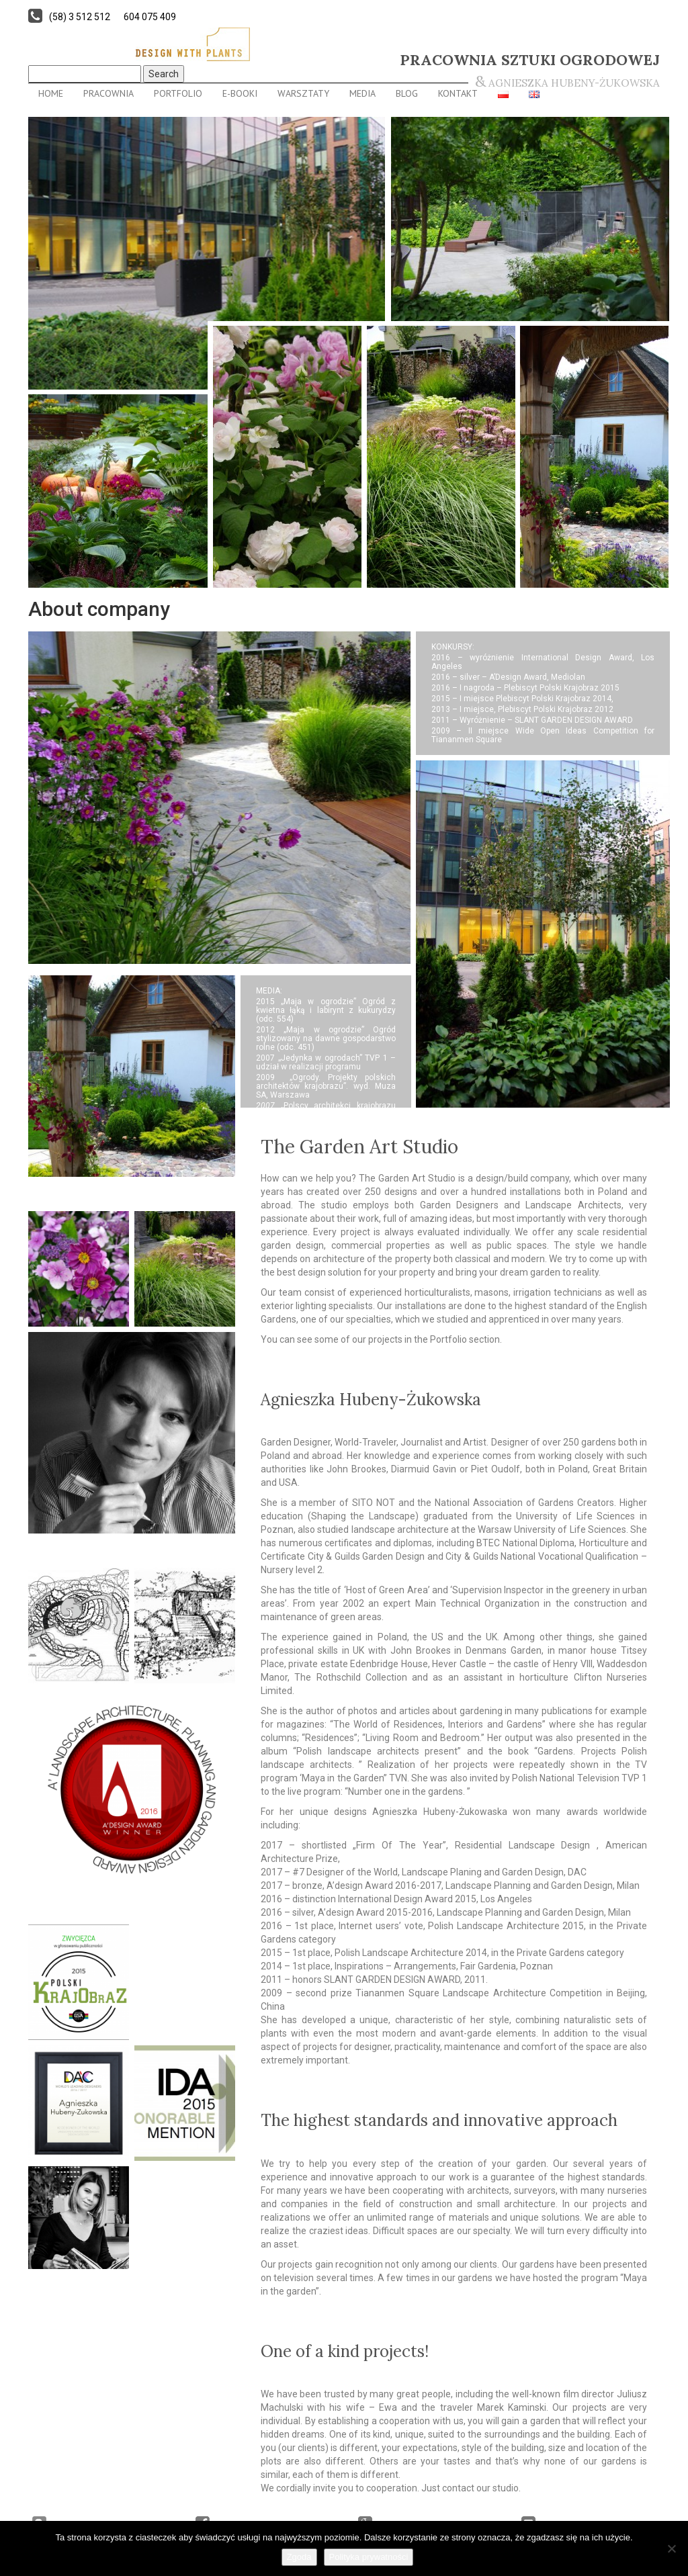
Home (50, 93)
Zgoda (299, 2557)
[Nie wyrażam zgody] (671, 2548)
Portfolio (178, 93)
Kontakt (458, 93)
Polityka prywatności (368, 2557)
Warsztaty (303, 93)
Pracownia (108, 93)
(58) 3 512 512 (79, 16)
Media (362, 93)
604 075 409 (150, 16)
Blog (407, 93)
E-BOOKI (239, 93)
